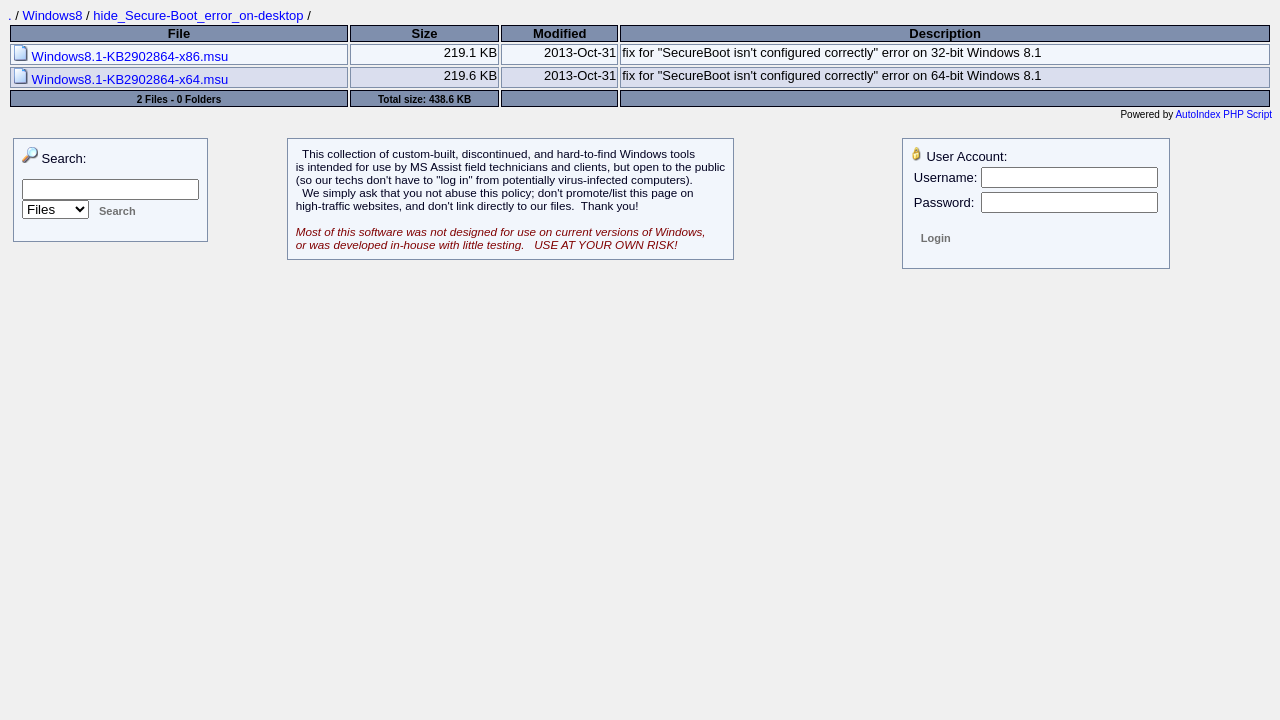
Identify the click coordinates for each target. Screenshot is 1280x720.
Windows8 (52, 15)
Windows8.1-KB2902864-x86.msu (120, 56)
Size (425, 33)
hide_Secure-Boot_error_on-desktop (198, 15)
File (179, 33)
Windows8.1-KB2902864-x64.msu (120, 79)
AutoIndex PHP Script (1223, 114)
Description (945, 33)
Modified (559, 33)
